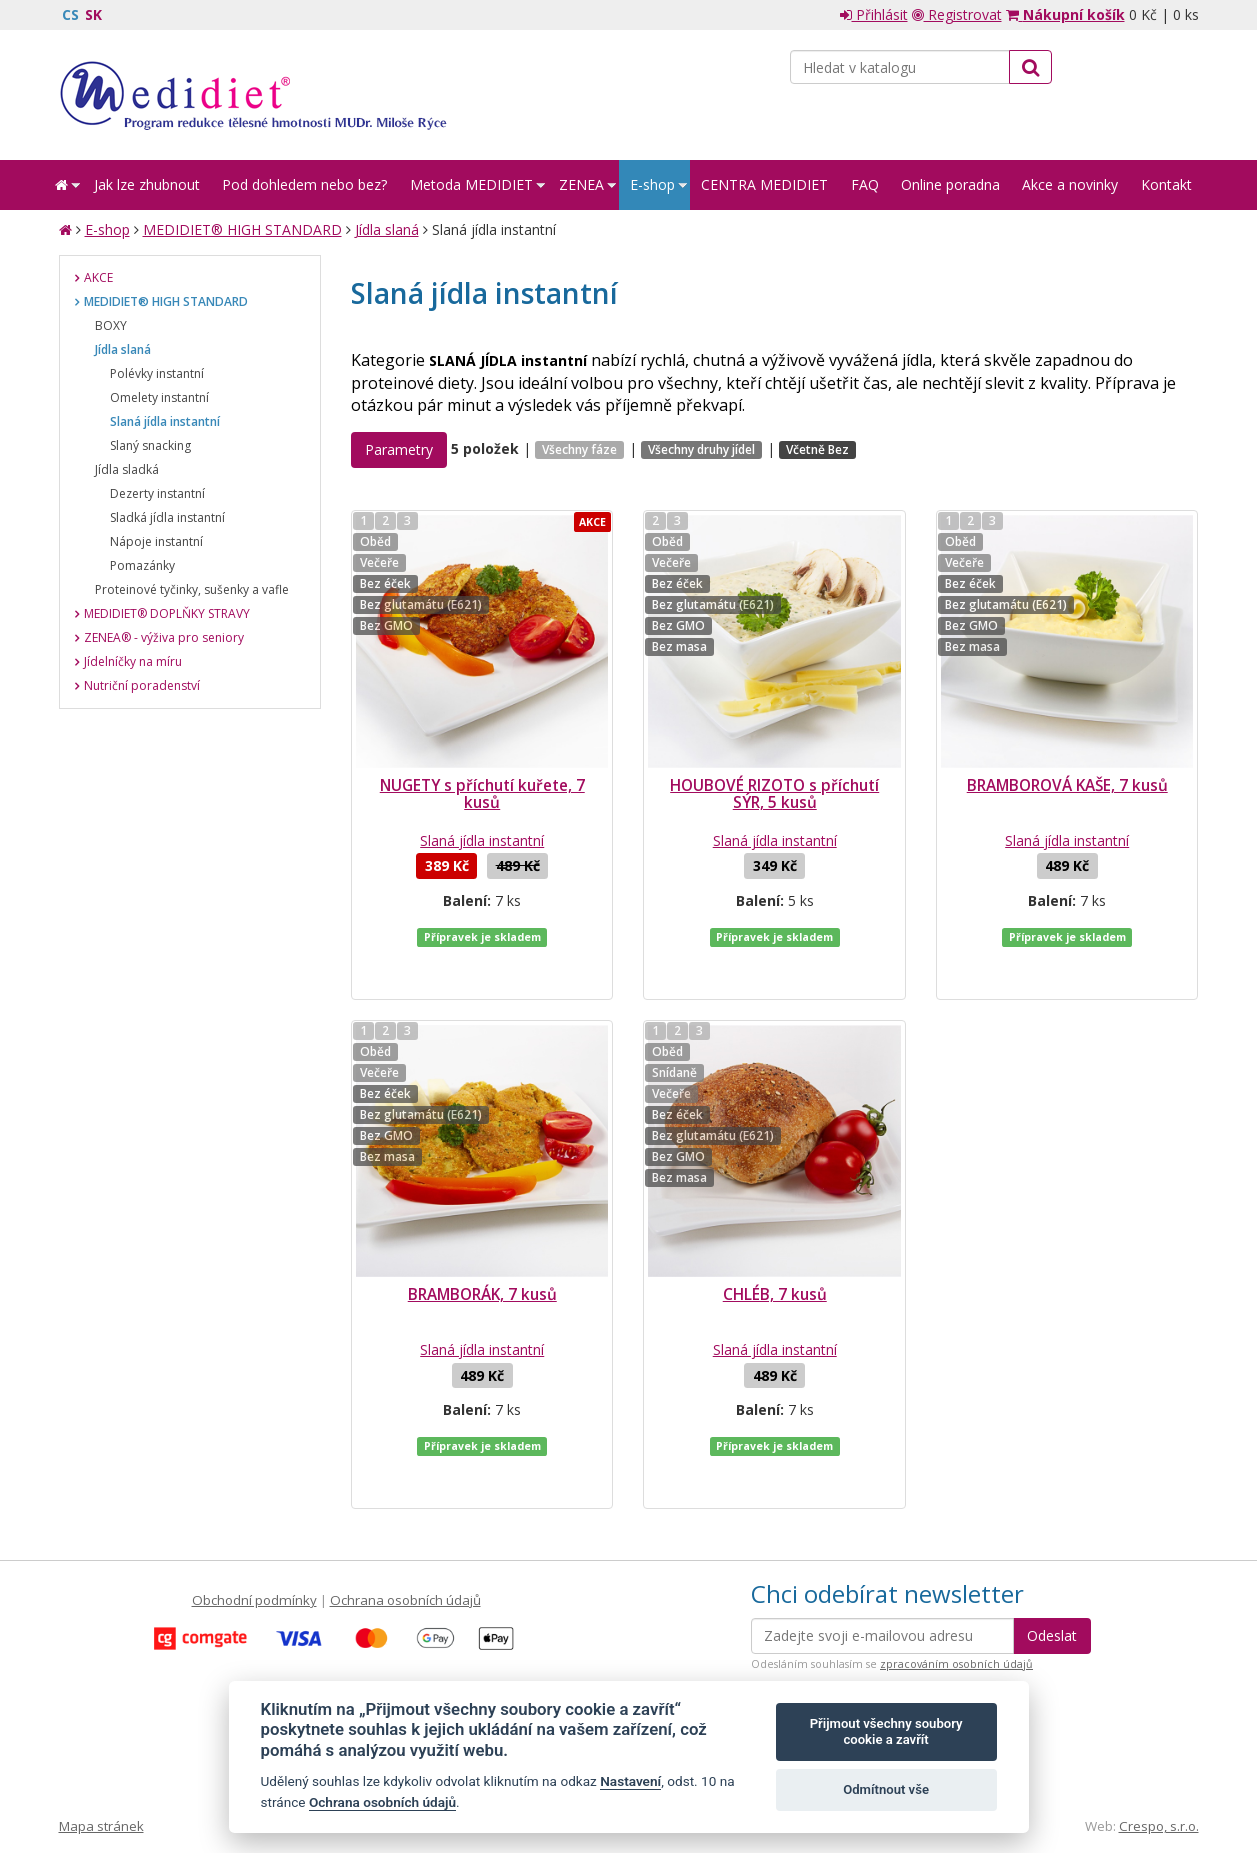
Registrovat (957, 14)
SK (93, 14)
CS (70, 14)
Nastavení (630, 1781)
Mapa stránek (101, 1746)
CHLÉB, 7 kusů (775, 1254)
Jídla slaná (387, 229)
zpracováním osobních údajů (956, 1584)
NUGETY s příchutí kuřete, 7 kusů (482, 794)
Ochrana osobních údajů (405, 1520)
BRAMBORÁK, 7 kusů (482, 1254)
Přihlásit (874, 14)
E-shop (107, 229)
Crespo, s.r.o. (1159, 1746)
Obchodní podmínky (254, 1520)
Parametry (399, 449)
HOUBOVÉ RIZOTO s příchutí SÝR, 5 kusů (774, 794)
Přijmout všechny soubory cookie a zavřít (886, 1731)
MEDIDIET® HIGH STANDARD (242, 229)
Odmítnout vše (886, 1789)
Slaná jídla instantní (482, 840)
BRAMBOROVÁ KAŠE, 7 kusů (1067, 785)
